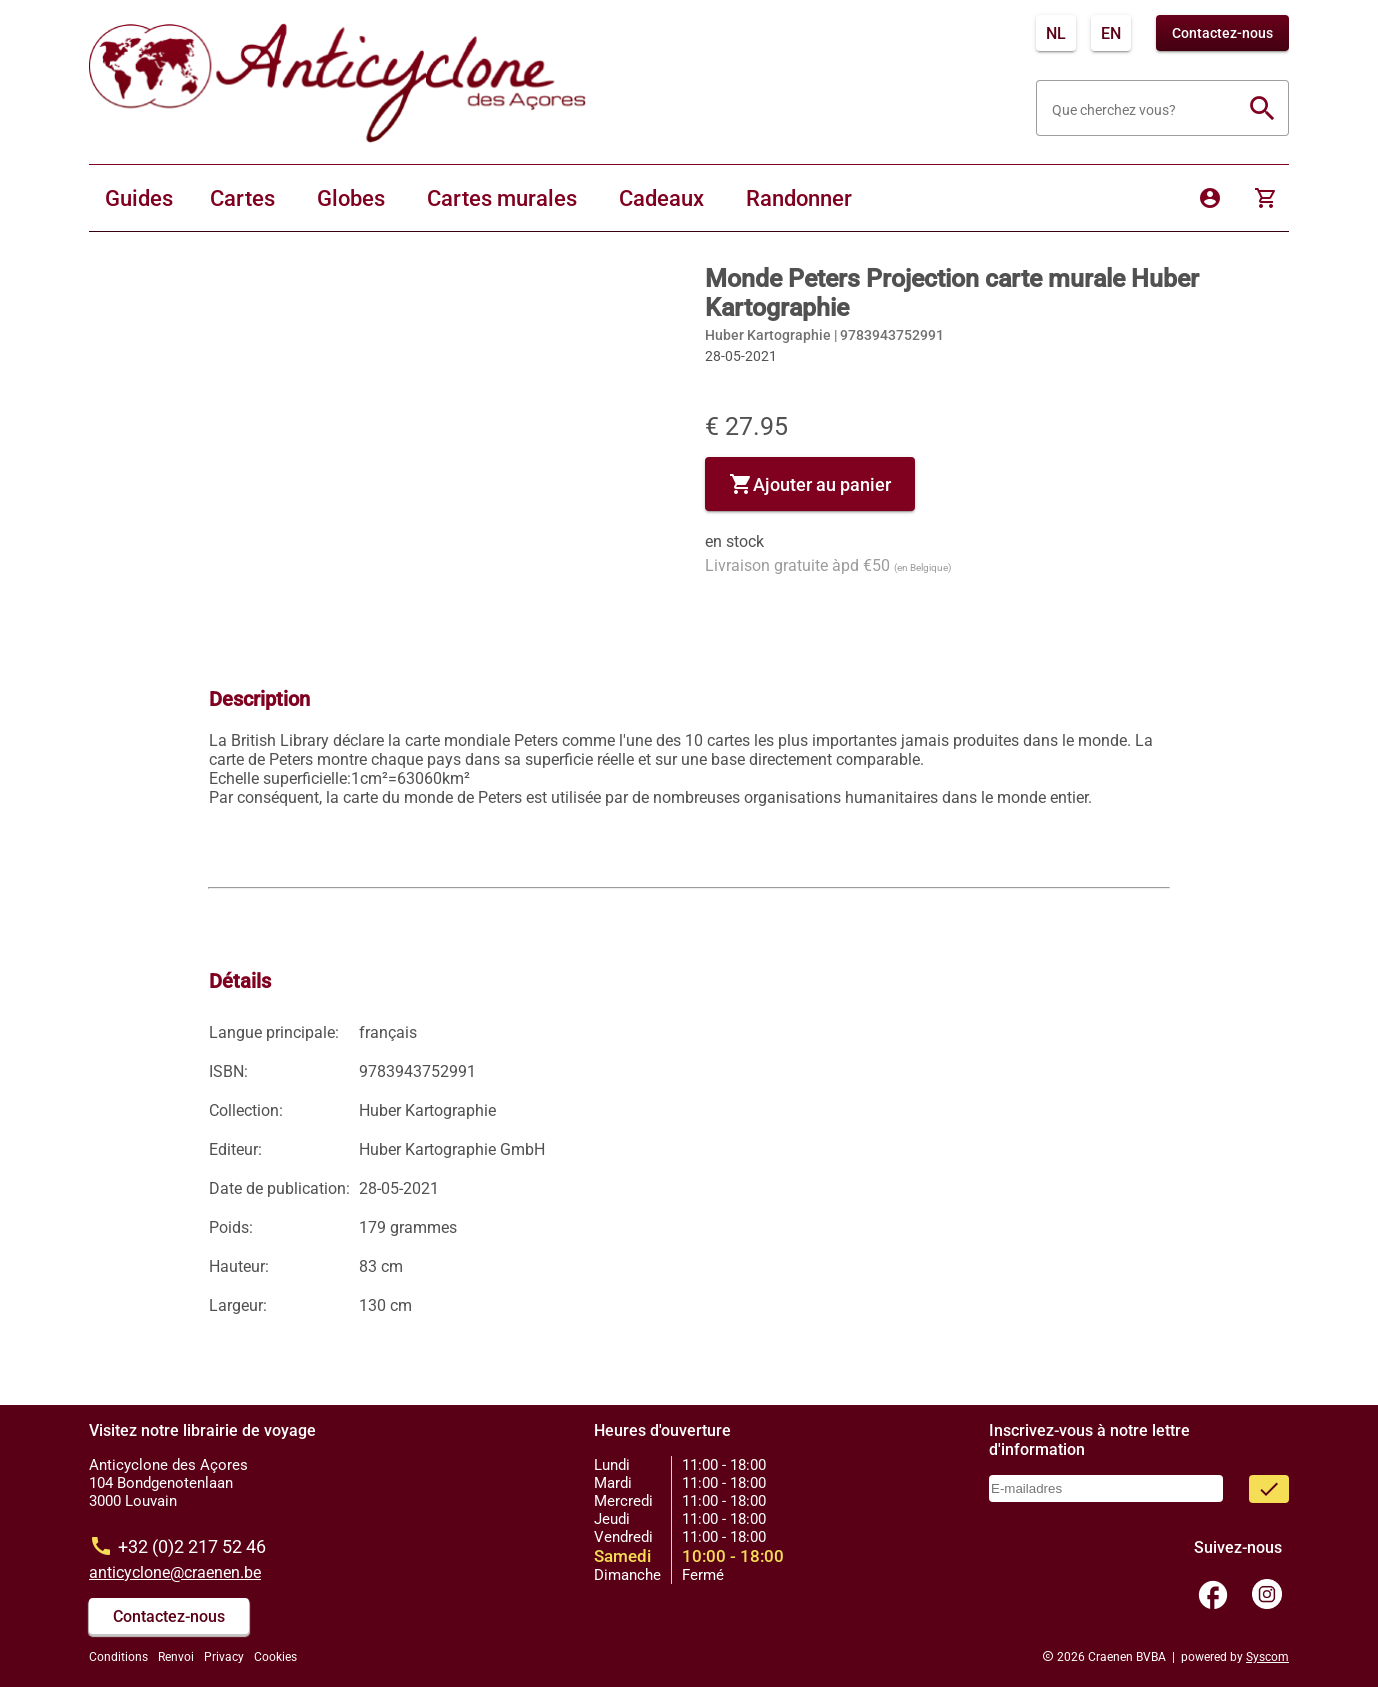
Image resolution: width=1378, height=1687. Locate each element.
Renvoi (176, 1657)
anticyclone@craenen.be (175, 1572)
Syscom (1267, 1657)
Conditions (118, 1657)
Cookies (275, 1657)
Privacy (224, 1657)
